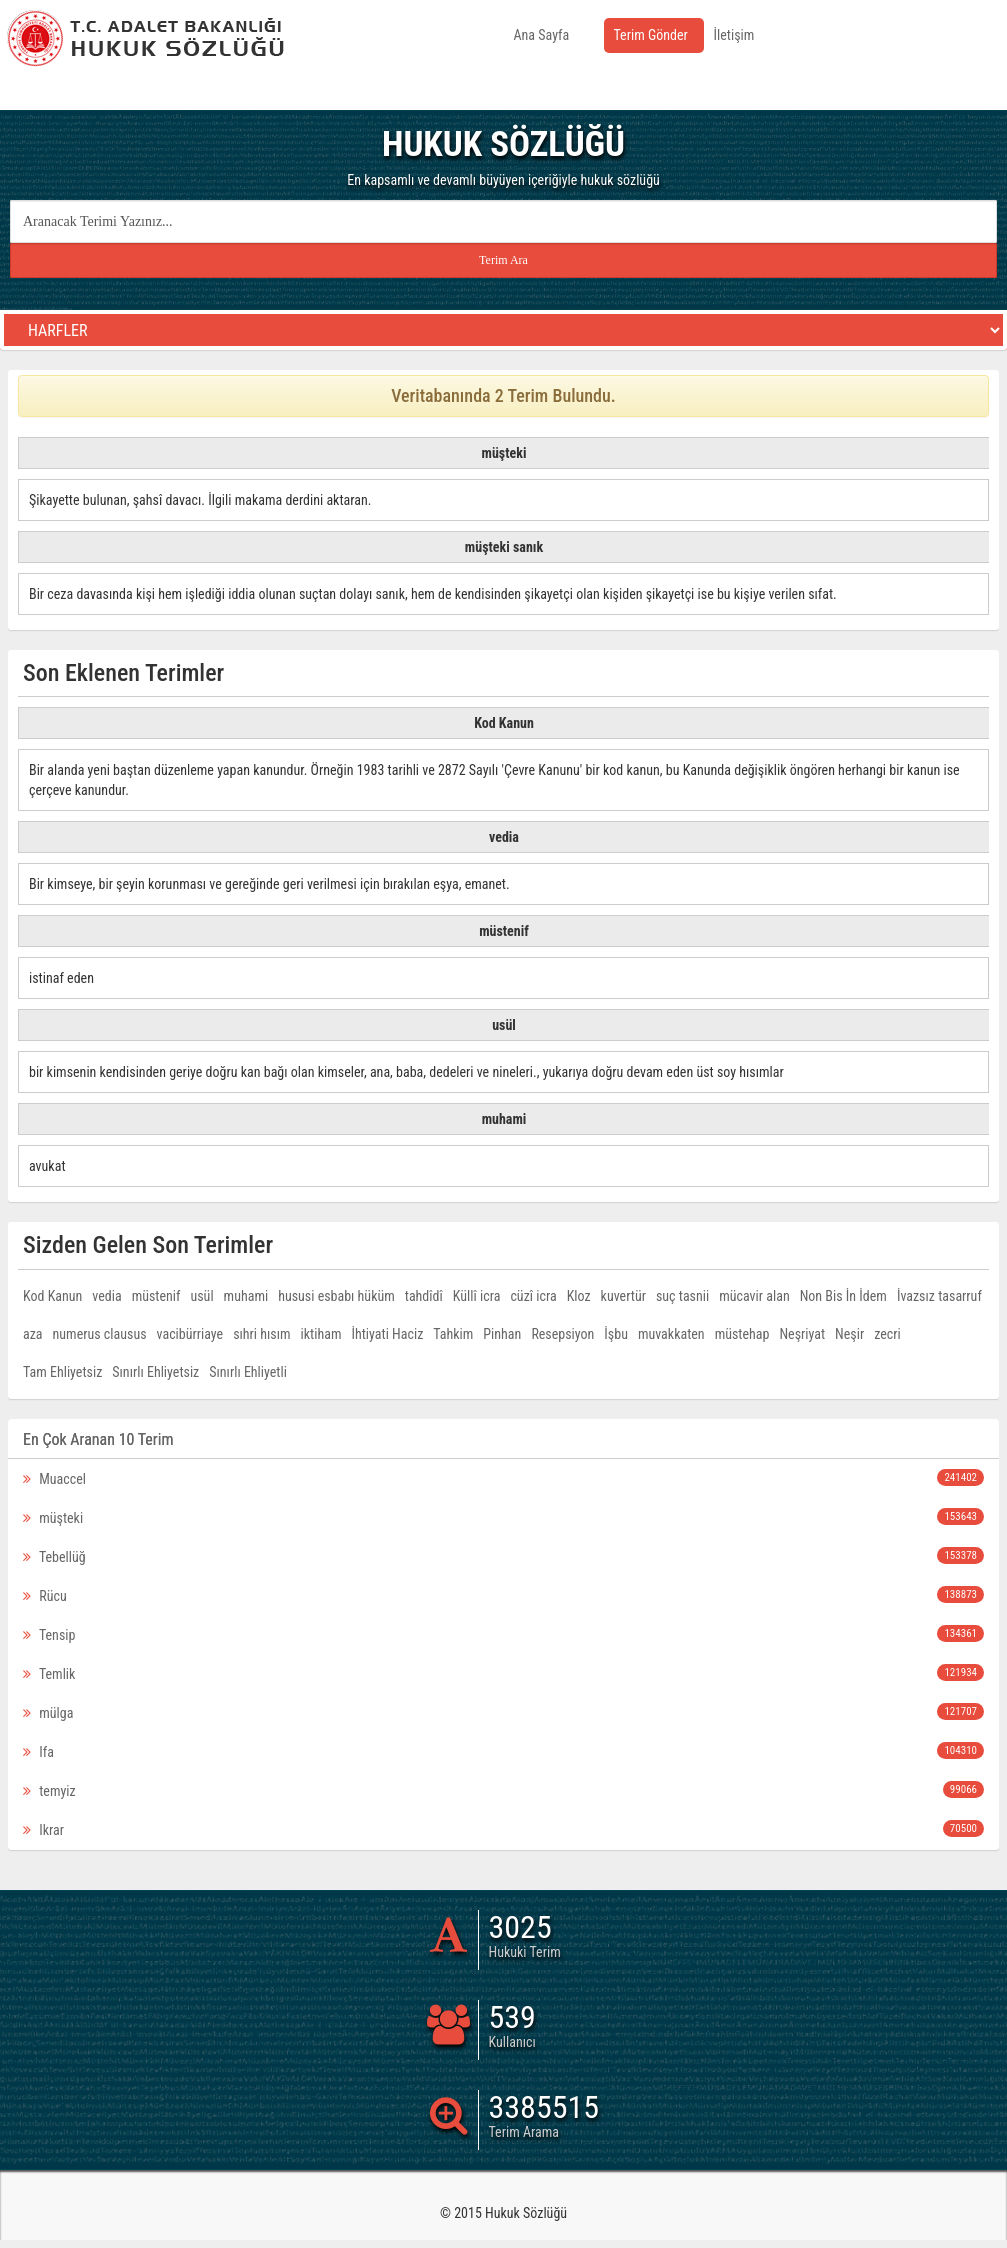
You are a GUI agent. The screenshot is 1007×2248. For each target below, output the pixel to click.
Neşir (849, 1334)
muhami (246, 1296)
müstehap (742, 1334)
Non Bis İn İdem (843, 1296)
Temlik (503, 1673)
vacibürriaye (190, 1334)
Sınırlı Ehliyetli (248, 1372)
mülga (503, 1712)
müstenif (156, 1296)
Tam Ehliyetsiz (62, 1372)
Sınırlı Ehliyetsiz (155, 1372)
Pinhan (502, 1334)
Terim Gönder (651, 35)
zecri (887, 1334)
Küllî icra (477, 1296)
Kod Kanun (52, 1296)
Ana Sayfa (542, 35)
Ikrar (503, 1829)
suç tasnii (682, 1296)
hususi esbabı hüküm (336, 1296)
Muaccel (503, 1478)
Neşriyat (802, 1334)
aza (33, 1334)
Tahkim (453, 1334)
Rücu (503, 1595)
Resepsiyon (562, 1334)
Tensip (503, 1634)
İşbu (616, 1334)
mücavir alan (754, 1296)
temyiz (503, 1790)
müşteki (503, 1517)
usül (201, 1296)
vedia (106, 1296)
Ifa (503, 1751)
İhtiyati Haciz (387, 1334)
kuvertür (623, 1296)
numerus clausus (100, 1334)
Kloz (579, 1296)
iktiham (321, 1334)
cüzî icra (533, 1296)
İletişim (734, 35)
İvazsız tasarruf (939, 1296)
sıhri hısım (261, 1334)
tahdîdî (424, 1296)
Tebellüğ (503, 1556)
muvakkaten (671, 1334)
